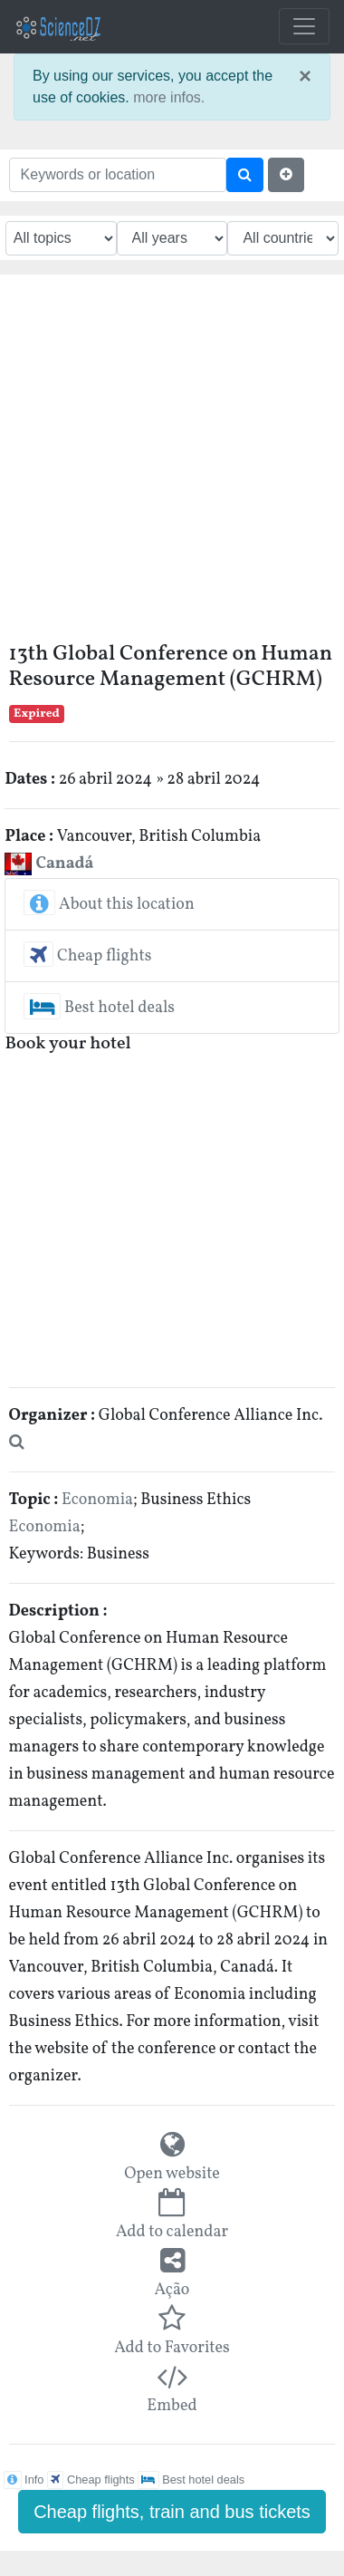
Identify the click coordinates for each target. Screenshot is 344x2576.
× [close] (305, 76)
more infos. (169, 97)
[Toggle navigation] (304, 26)
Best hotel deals (99, 1008)
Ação (172, 2290)
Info (23, 2479)
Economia (97, 1500)
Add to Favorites (171, 2348)
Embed (171, 2406)
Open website (172, 2174)
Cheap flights (87, 956)
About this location (109, 904)
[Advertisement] (169, 462)
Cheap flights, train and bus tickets (172, 2512)
